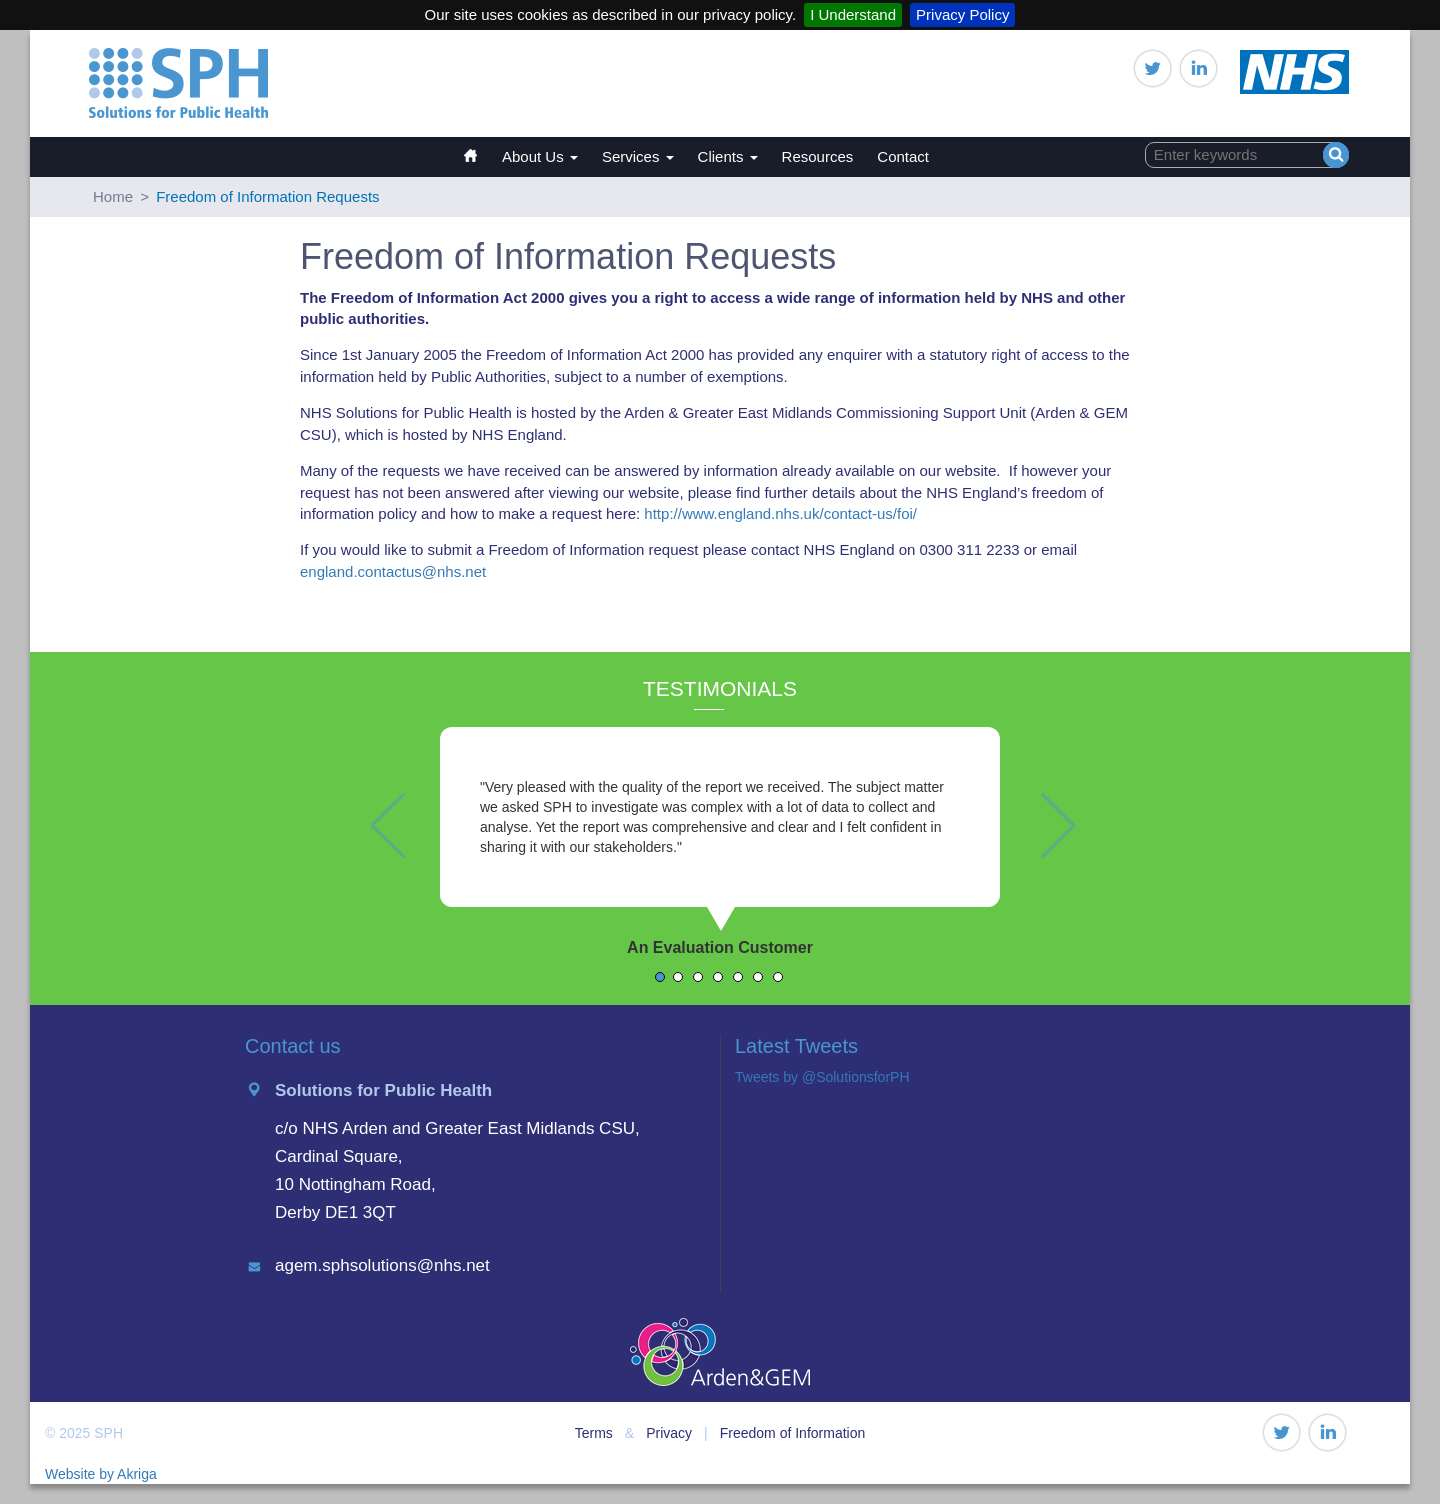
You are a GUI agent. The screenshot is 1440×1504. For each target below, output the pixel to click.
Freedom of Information (793, 1433)
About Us (540, 156)
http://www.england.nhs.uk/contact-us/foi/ (780, 513)
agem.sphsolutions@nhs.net (382, 1265)
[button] (380, 866)
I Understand (853, 14)
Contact (903, 156)
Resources (818, 156)
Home (480, 146)
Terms (594, 1433)
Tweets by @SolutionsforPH (822, 1077)
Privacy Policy (962, 14)
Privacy (669, 1433)
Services (638, 156)
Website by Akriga (101, 1474)
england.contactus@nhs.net (393, 571)
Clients (728, 156)
